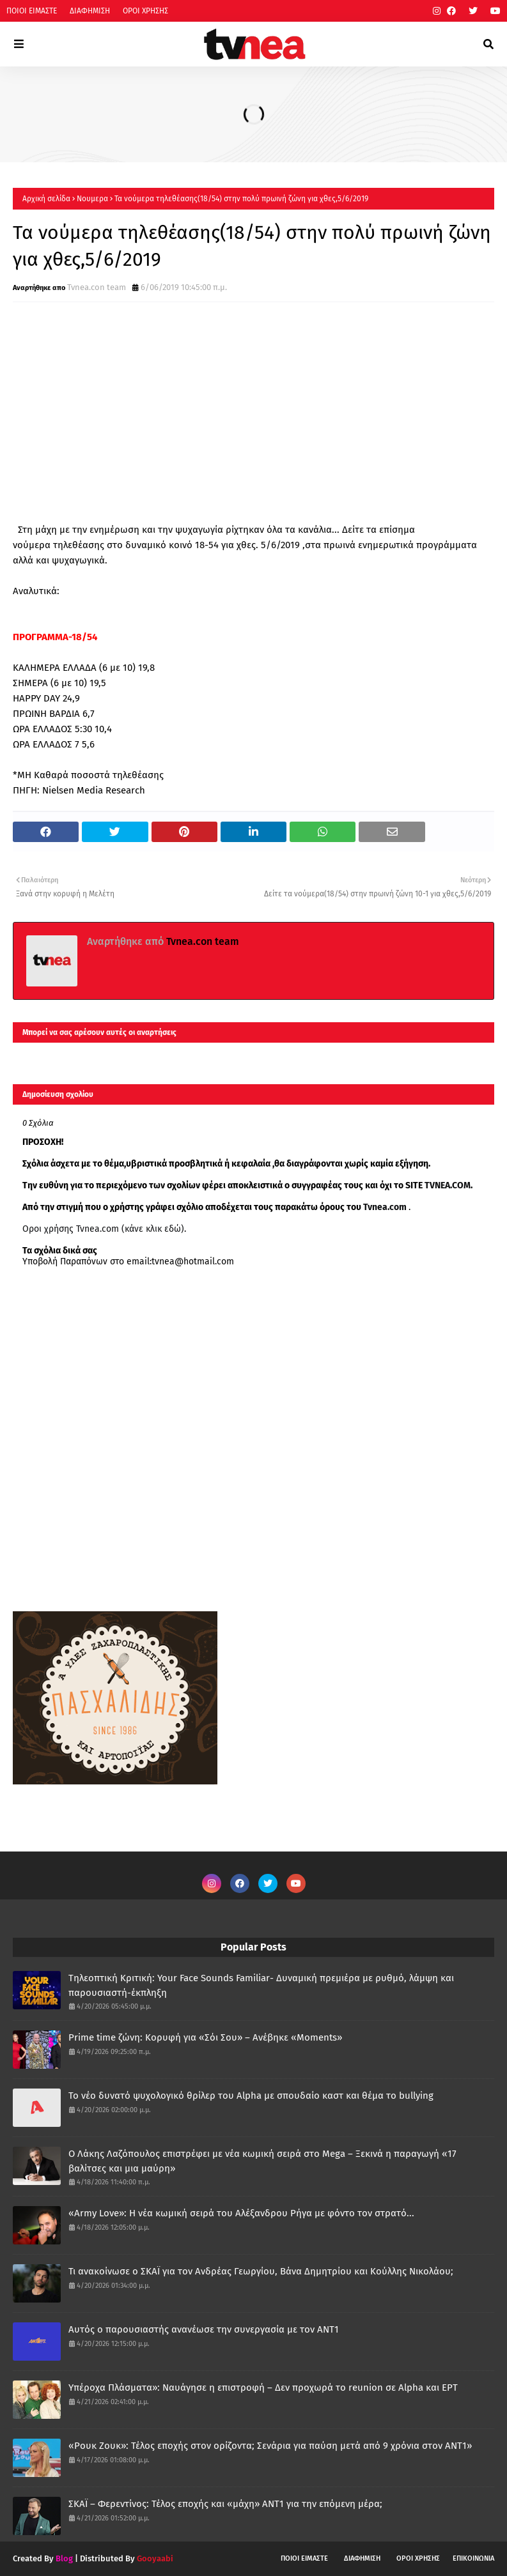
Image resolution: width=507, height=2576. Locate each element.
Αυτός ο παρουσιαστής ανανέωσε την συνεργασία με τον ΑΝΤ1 (203, 2329)
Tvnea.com (385, 1207)
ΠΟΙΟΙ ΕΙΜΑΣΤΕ (31, 10)
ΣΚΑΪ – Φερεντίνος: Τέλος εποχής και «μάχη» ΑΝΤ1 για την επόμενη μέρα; (225, 2504)
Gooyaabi (155, 2558)
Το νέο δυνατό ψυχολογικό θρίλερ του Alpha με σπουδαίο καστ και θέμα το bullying (250, 2095)
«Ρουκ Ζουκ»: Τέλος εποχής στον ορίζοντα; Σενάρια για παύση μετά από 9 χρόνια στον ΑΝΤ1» (270, 2445)
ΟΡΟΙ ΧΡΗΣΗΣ (145, 10)
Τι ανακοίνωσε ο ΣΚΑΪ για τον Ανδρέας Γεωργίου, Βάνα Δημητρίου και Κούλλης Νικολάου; (260, 2271)
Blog (64, 2558)
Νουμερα (92, 198)
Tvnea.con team (96, 287)
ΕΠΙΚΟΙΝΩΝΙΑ (473, 2558)
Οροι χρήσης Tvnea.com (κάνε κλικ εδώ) (103, 1228)
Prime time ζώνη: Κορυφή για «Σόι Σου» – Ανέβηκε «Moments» (205, 2037)
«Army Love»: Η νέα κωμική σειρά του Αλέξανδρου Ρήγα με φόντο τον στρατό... (241, 2213)
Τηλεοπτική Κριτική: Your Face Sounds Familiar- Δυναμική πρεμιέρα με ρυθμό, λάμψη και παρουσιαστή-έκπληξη (261, 1985)
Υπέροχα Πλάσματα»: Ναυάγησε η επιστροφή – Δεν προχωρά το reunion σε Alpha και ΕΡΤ (263, 2387)
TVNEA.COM (448, 1185)
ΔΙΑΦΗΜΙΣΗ (90, 10)
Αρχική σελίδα (46, 198)
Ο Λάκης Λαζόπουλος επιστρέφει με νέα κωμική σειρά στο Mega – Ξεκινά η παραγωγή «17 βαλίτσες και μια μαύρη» (262, 2161)
